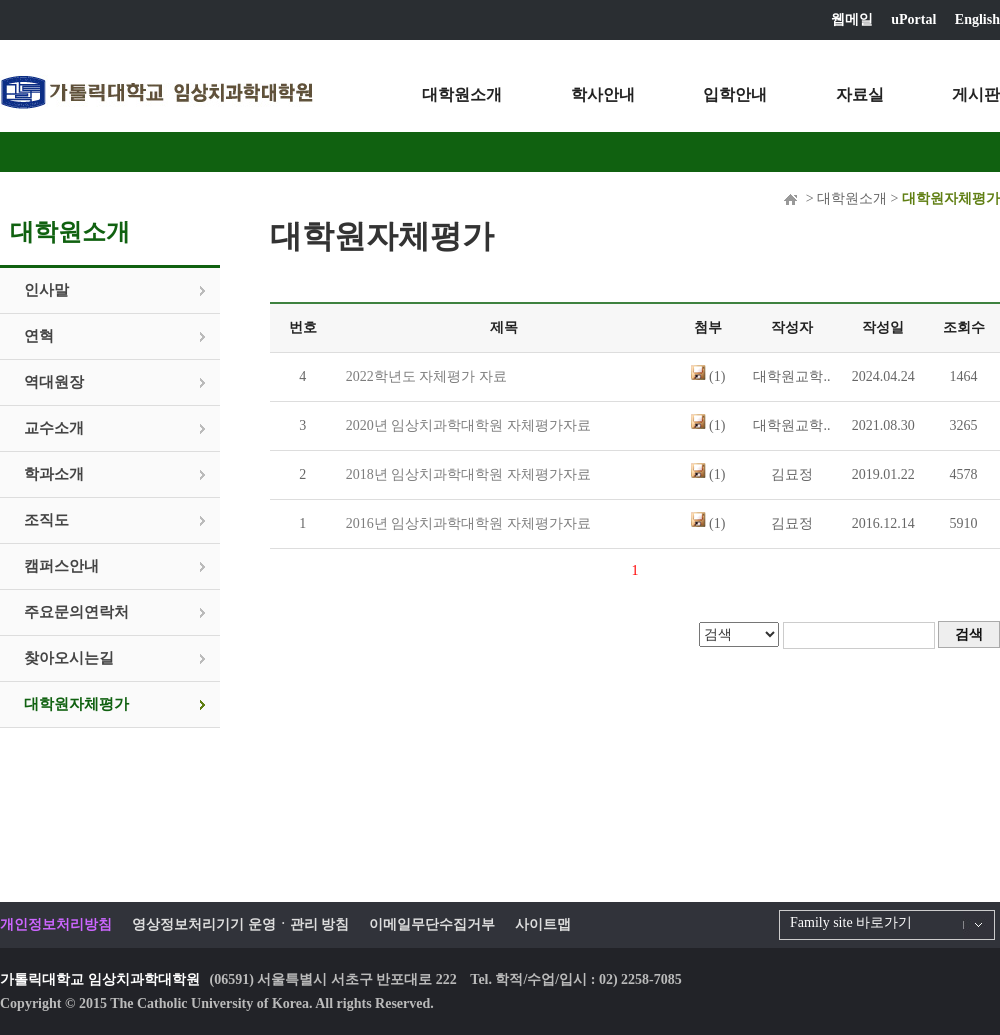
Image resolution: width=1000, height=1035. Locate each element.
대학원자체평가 (76, 704)
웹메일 (852, 19)
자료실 (860, 94)
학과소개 (54, 474)
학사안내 (603, 94)
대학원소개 (462, 94)
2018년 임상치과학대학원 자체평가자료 (468, 474)
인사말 (46, 290)
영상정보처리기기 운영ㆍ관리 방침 (240, 924)
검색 (969, 634)
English (977, 19)
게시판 (976, 94)
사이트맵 (543, 924)
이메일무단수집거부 (432, 924)
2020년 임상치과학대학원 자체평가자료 (468, 425)
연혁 (39, 336)
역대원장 (54, 382)
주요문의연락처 (76, 612)
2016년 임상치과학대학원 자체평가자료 (468, 523)
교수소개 (54, 428)
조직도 (46, 520)
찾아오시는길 (69, 658)
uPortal (913, 19)
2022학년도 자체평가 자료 (426, 376)
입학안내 (735, 94)
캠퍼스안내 (61, 566)
